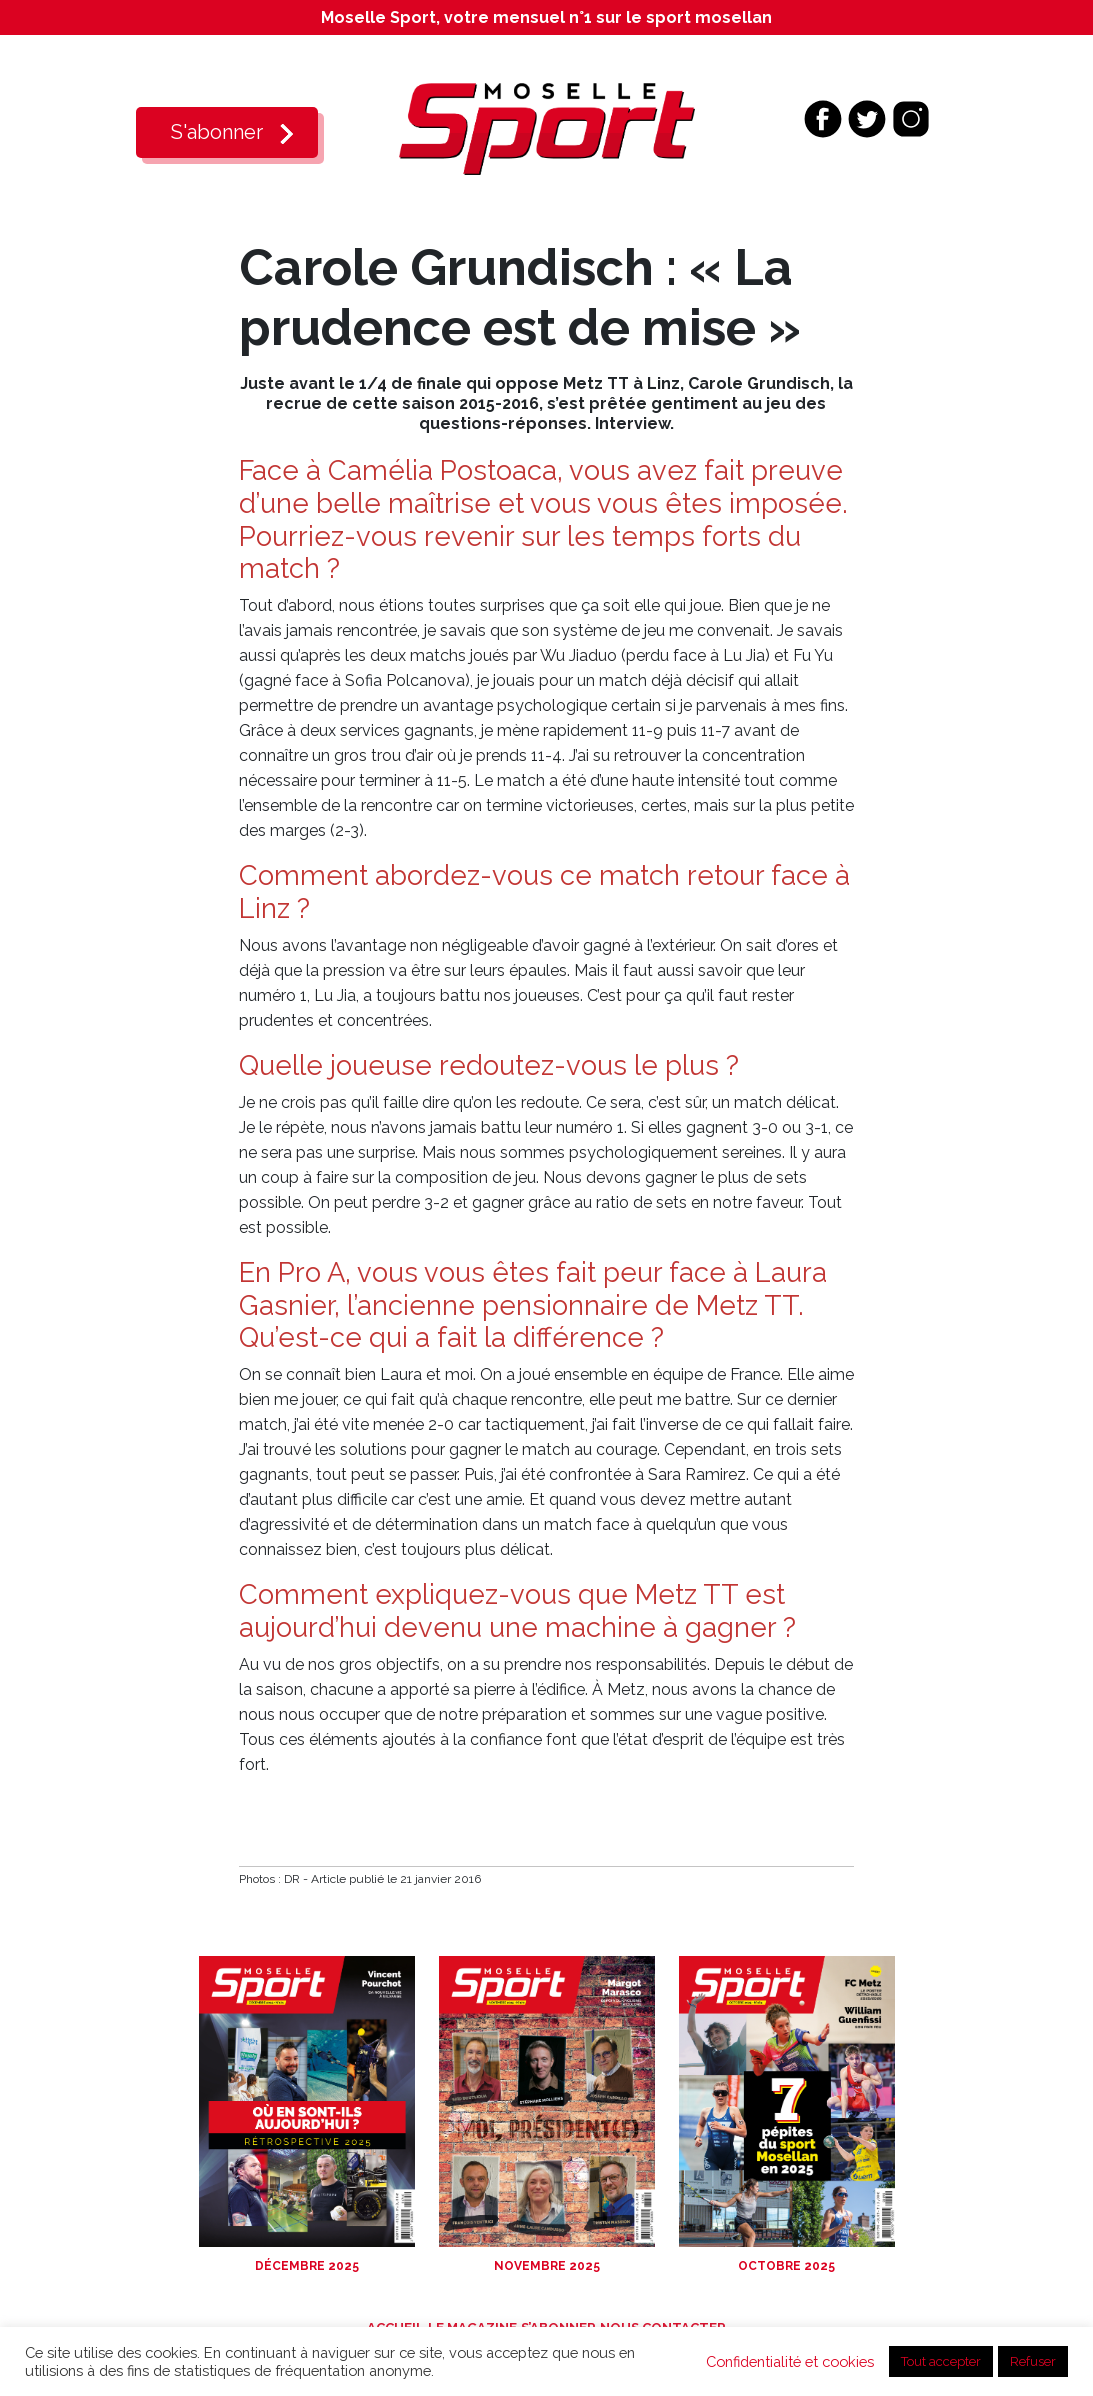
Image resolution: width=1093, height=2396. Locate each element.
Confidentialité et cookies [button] (790, 2361)
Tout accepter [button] (941, 2361)
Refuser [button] (1033, 2361)
